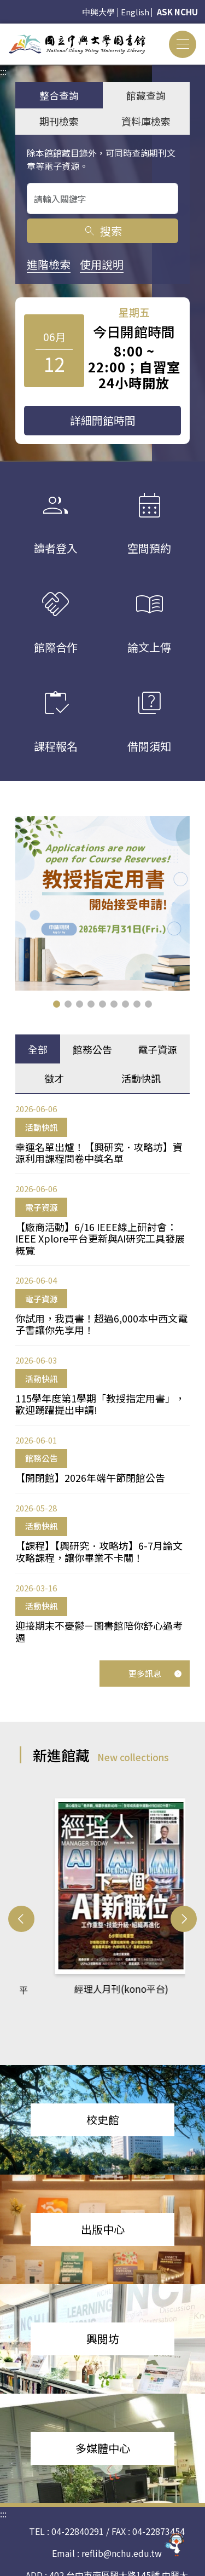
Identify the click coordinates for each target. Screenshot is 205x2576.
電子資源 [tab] (157, 1049)
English (135, 12)
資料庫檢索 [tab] (146, 121)
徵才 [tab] (54, 1078)
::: (3, 30)
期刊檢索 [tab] (59, 121)
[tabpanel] (102, 1373)
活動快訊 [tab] (141, 1078)
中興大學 (98, 12)
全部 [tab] (38, 1049)
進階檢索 (49, 264)
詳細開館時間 (103, 420)
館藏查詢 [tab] (146, 95)
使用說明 (102, 264)
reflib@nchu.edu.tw (121, 2530)
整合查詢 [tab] (59, 95)
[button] (56, 1004)
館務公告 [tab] (92, 1049)
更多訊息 (155, 1673)
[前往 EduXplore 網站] (175, 2546)
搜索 (102, 231)
